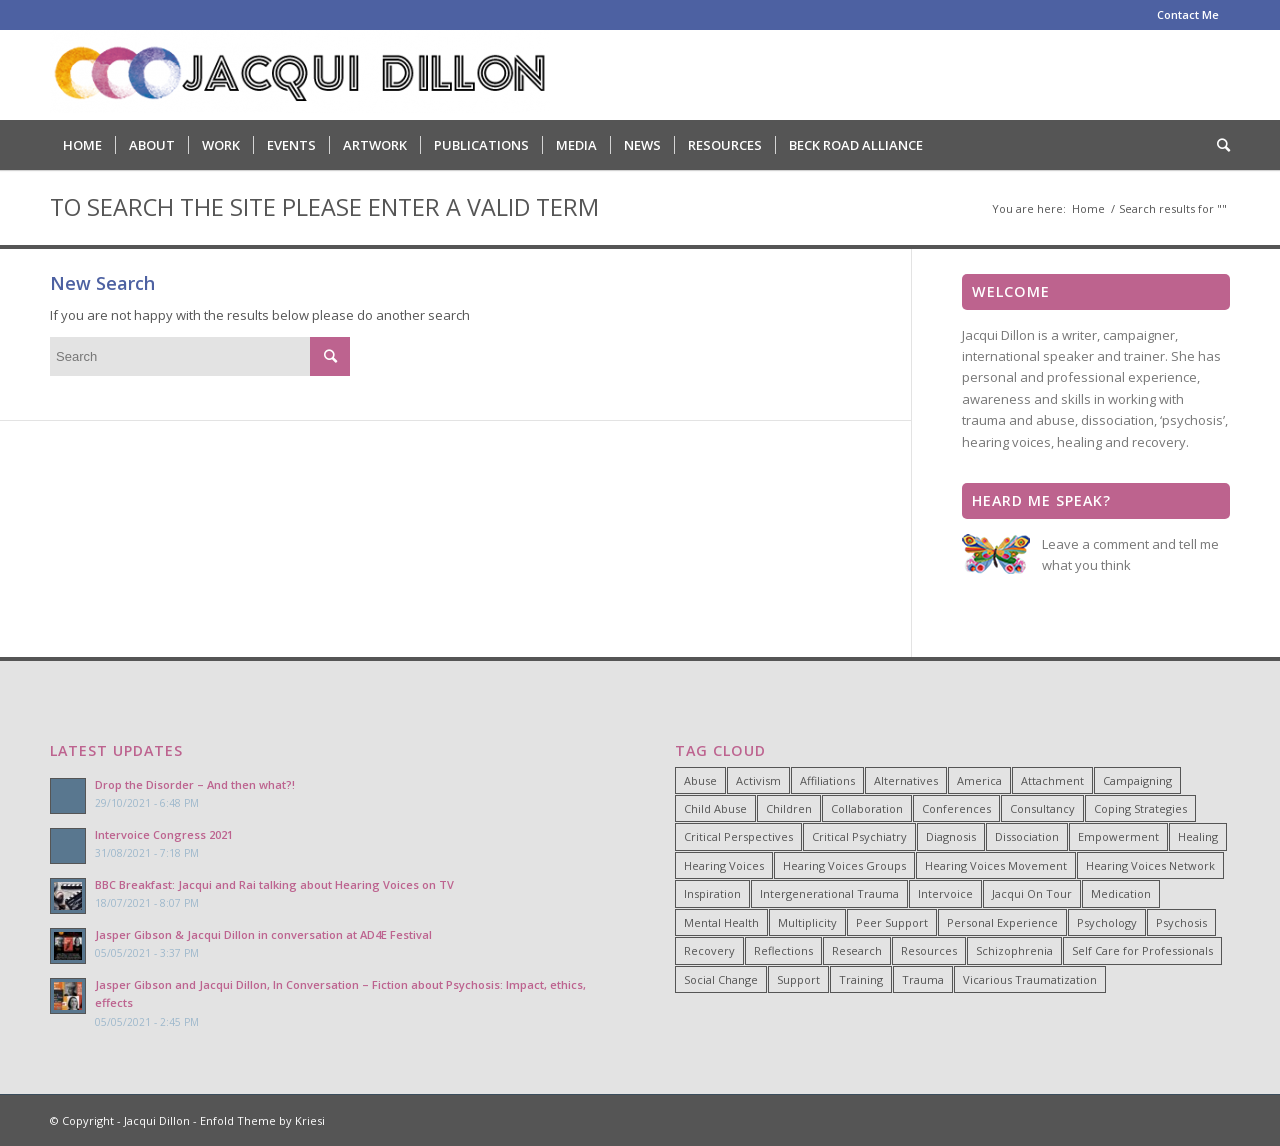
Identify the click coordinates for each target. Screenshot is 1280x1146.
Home (1088, 208)
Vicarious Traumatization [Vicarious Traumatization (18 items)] (1030, 979)
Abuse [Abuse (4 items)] (700, 780)
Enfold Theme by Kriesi (262, 1120)
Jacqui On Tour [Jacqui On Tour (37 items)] (1032, 893)
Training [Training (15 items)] (861, 979)
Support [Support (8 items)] (798, 979)
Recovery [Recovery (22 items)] (709, 950)
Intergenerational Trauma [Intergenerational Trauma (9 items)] (829, 893)
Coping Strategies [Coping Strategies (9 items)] (1140, 808)
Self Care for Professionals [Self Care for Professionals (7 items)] (1142, 950)
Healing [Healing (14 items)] (1198, 836)
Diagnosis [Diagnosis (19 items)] (951, 836)
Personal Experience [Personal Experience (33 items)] (1002, 922)
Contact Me (1188, 14)
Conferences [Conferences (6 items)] (956, 808)
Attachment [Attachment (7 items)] (1052, 780)
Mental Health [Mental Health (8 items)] (721, 922)
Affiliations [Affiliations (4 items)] (827, 780)
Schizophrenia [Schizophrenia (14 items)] (1014, 950)
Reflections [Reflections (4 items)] (783, 950)
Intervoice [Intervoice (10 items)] (945, 893)
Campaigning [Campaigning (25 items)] (1137, 780)
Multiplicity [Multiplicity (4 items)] (807, 922)
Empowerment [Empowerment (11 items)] (1118, 836)
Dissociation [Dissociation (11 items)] (1027, 836)
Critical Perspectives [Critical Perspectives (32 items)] (738, 836)
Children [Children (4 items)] (789, 808)
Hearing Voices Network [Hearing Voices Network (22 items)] (1150, 865)
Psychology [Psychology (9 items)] (1107, 922)
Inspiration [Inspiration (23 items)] (712, 893)
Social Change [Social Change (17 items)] (721, 979)
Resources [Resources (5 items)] (929, 950)
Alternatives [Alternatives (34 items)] (906, 780)
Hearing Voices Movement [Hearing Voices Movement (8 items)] (996, 865)
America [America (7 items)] (979, 780)
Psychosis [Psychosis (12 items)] (1181, 922)
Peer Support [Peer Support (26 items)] (892, 922)
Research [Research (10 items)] (857, 950)
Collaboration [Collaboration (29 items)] (867, 808)
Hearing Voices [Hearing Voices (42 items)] (724, 865)
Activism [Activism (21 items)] (758, 780)
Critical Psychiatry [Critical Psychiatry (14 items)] (859, 836)
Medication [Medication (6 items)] (1121, 893)
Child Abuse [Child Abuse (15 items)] (715, 808)
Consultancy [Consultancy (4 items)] (1042, 808)
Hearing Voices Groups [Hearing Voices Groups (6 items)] (844, 865)
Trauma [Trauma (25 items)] (923, 979)
